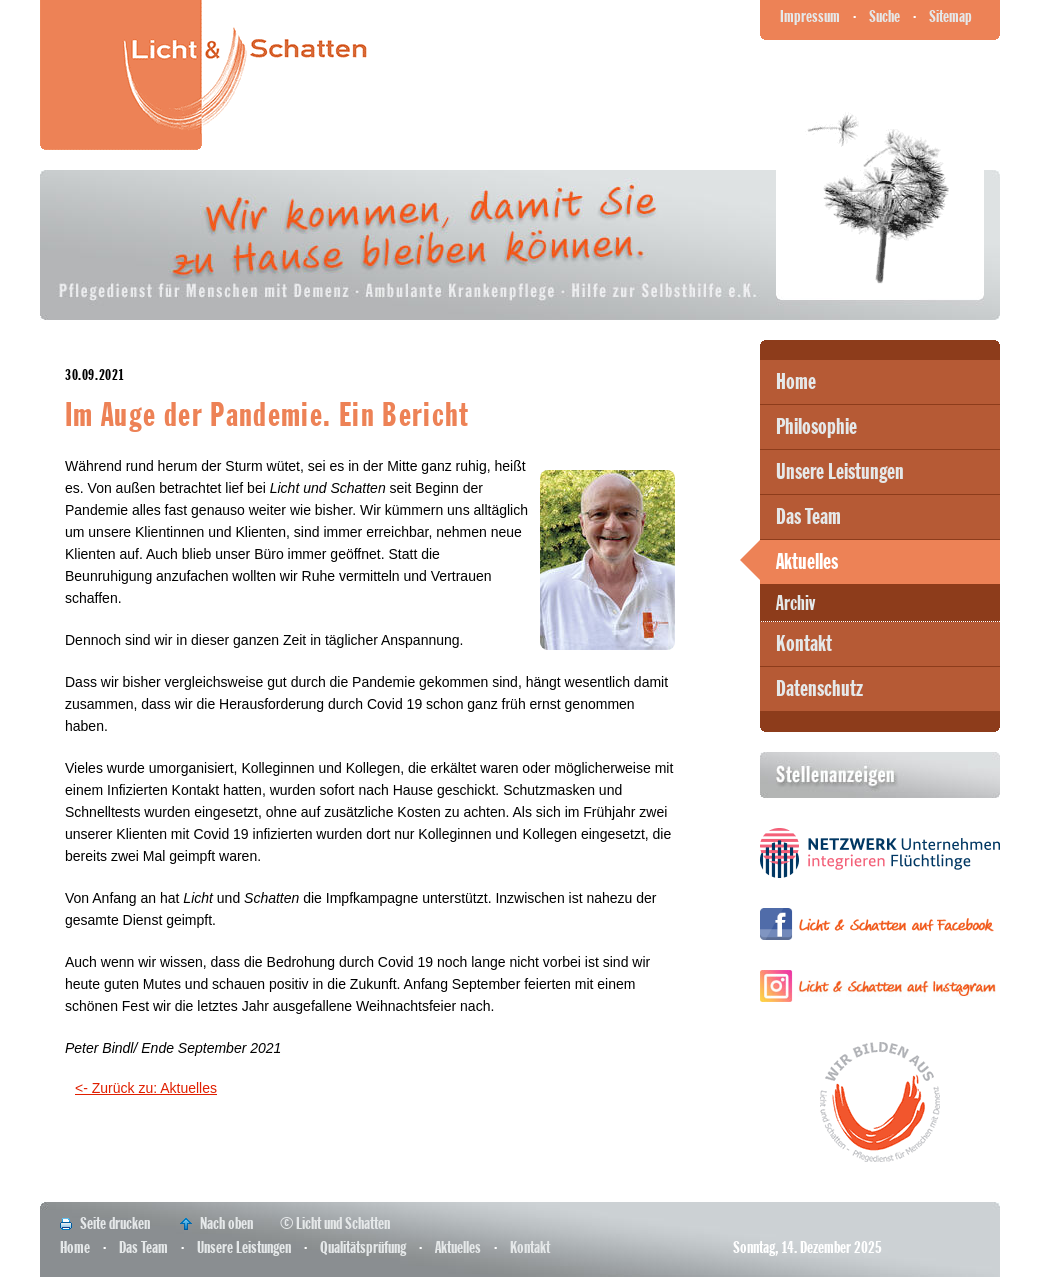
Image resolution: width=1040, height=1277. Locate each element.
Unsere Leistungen (840, 472)
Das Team (808, 517)
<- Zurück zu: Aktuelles (146, 1088)
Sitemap (950, 16)
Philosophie (816, 427)
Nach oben (226, 1223)
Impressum (810, 16)
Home (796, 382)
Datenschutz (819, 689)
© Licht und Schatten (335, 1223)
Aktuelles (807, 562)
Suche (884, 16)
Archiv (795, 603)
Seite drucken (115, 1223)
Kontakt (804, 644)
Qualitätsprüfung (363, 1247)
